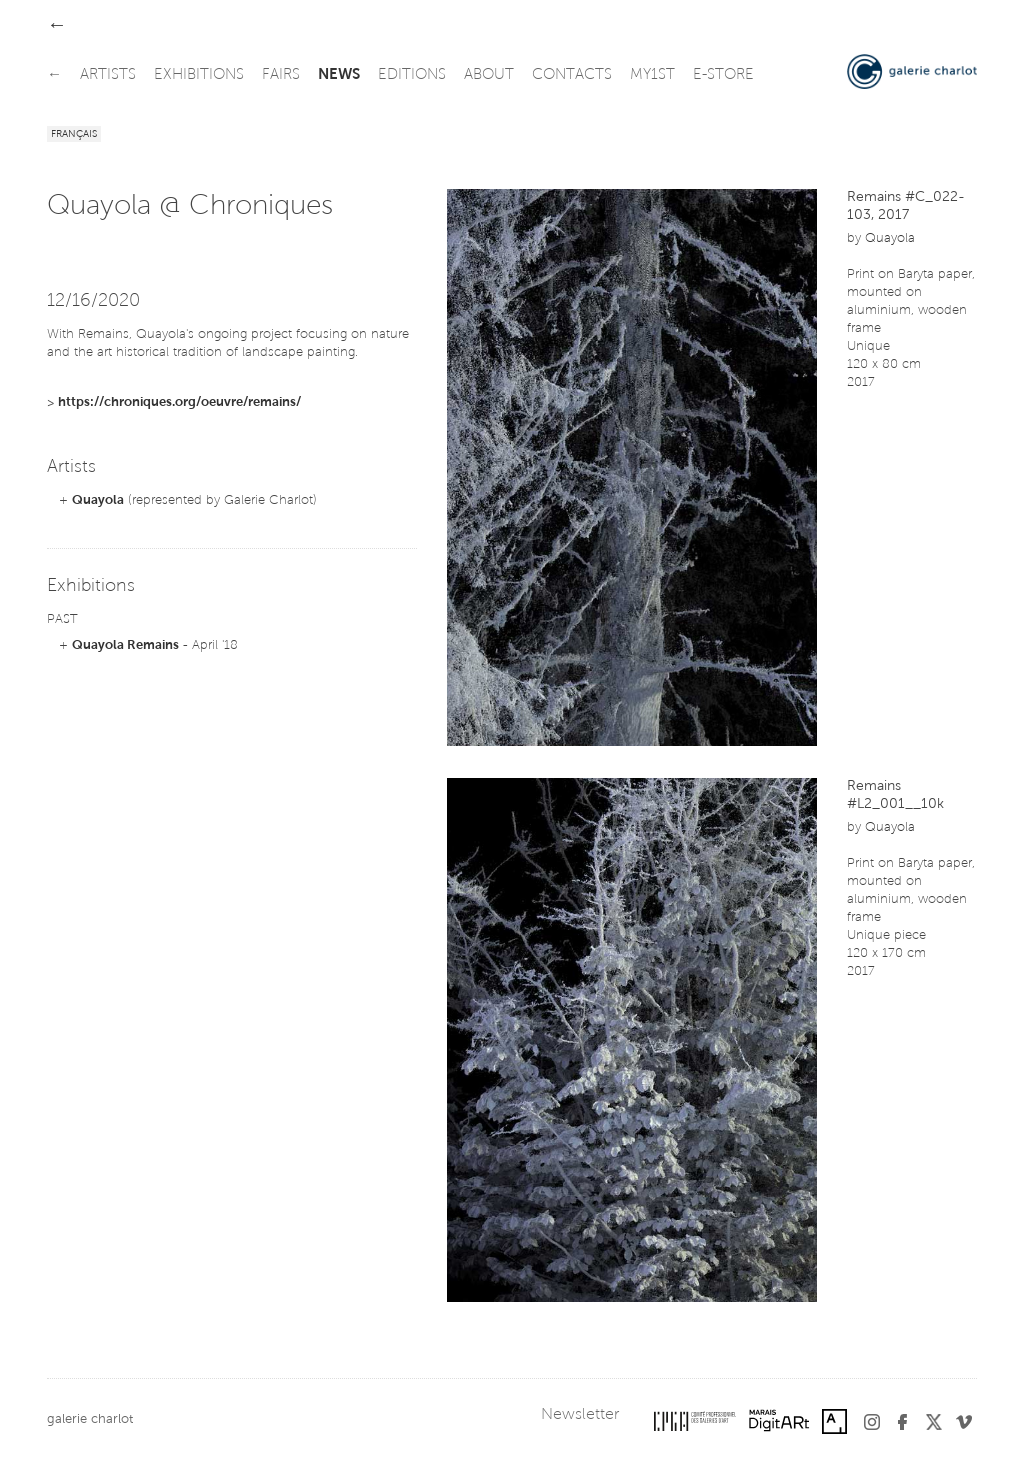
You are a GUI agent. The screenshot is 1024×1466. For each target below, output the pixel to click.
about (489, 75)
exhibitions (199, 75)
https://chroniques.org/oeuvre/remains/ (179, 402)
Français (74, 135)
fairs (281, 75)
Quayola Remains (125, 645)
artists (108, 75)
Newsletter (580, 1415)
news (339, 75)
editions (412, 75)
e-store (723, 75)
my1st (652, 75)
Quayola (98, 500)
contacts (572, 75)
